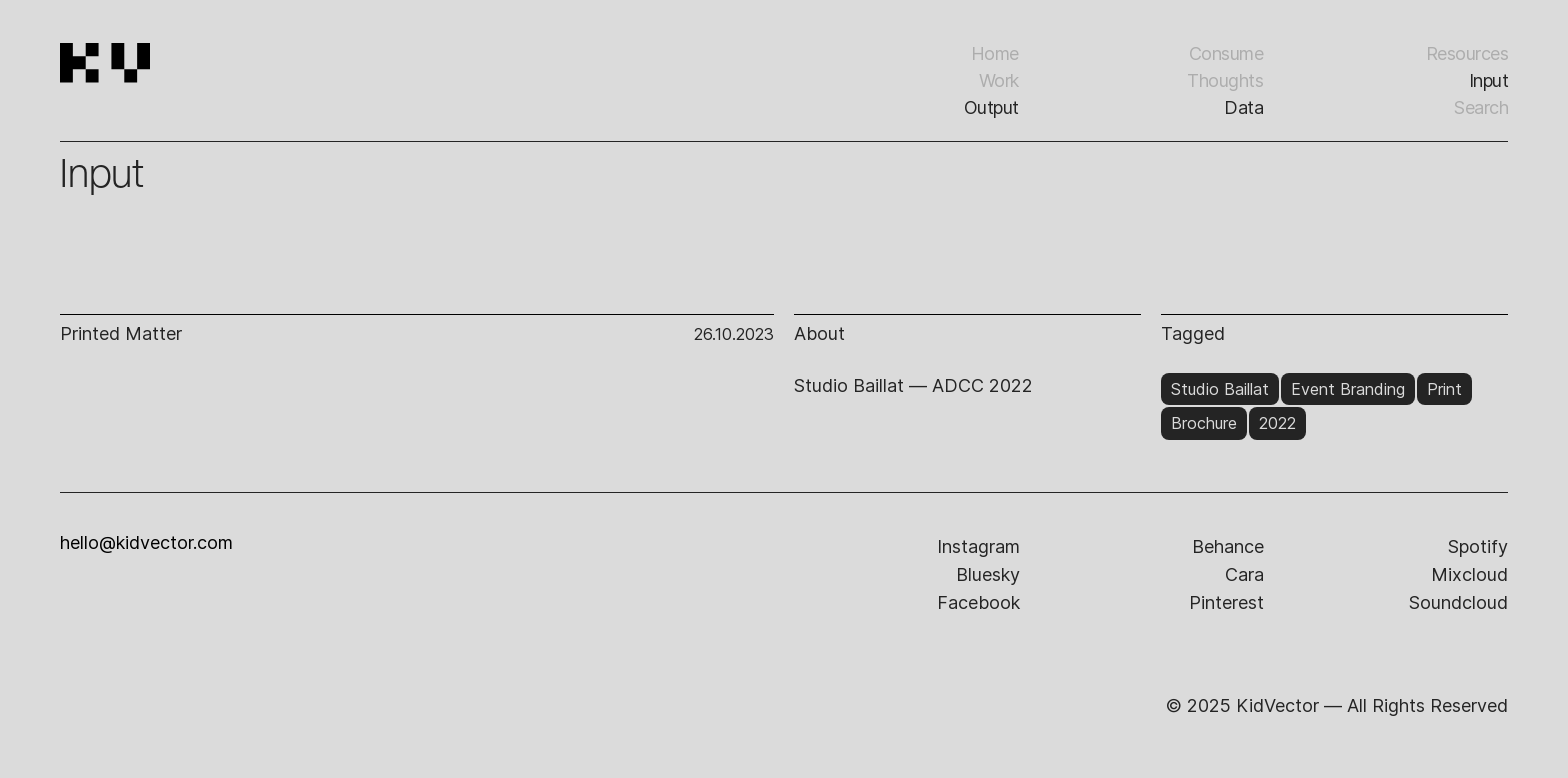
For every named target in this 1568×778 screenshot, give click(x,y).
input (1489, 80)
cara (1244, 574)
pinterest (1226, 602)
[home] (172, 90)
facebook (978, 602)
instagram (978, 546)
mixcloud (1469, 574)
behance (1228, 546)
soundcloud (1458, 602)
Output (991, 107)
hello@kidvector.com (146, 543)
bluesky (988, 574)
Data (1243, 107)
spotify (1478, 546)
